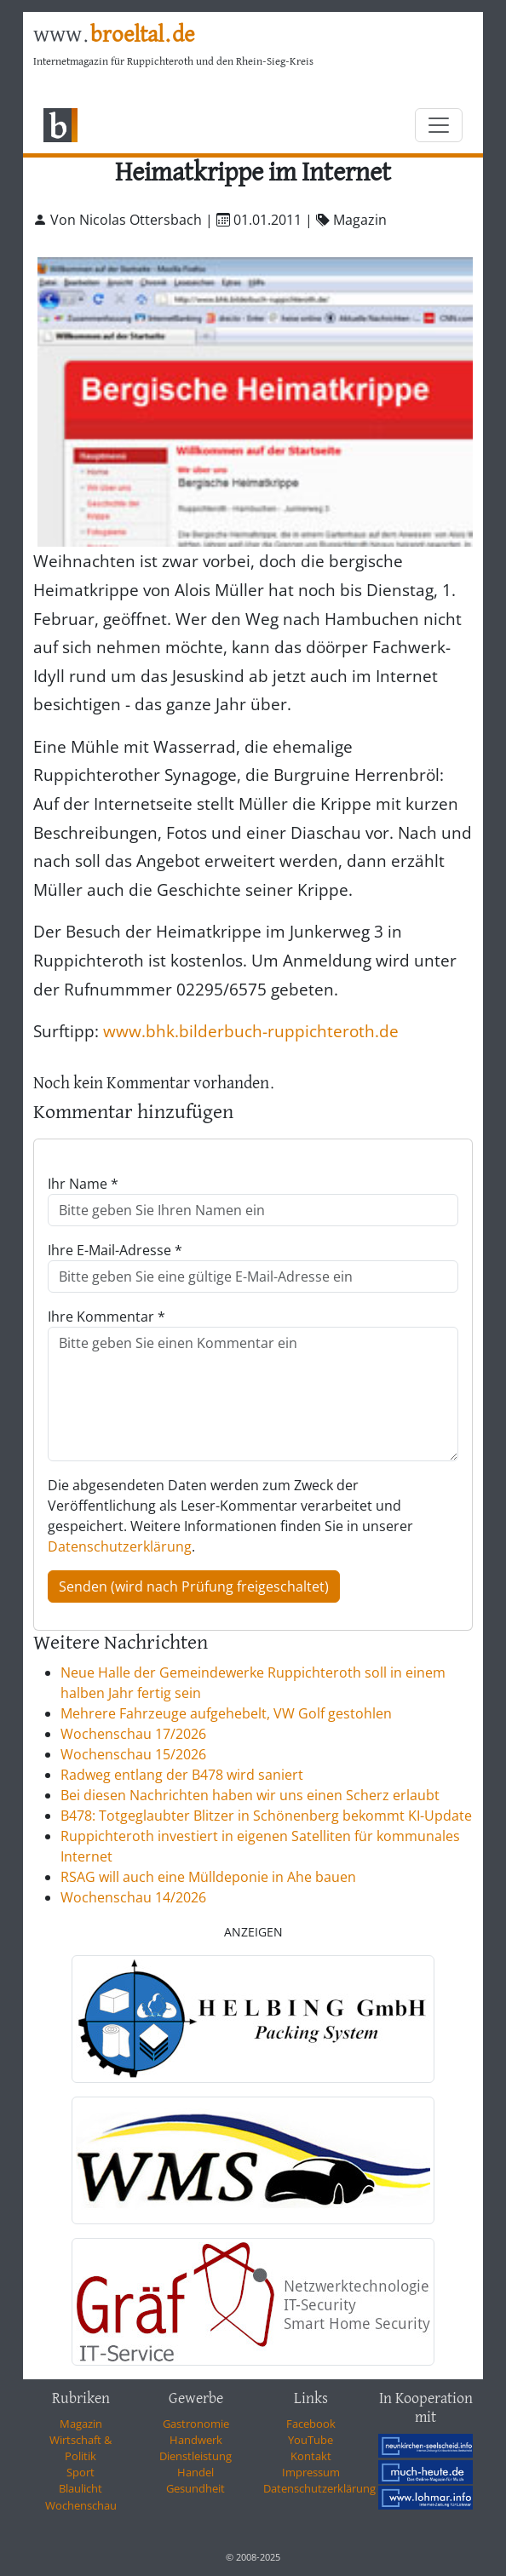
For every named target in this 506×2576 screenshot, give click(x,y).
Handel (195, 2472)
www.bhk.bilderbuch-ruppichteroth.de (251, 1030)
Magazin (81, 2423)
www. (113, 35)
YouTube (310, 2439)
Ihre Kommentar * (106, 1316)
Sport (80, 2472)
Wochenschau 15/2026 (133, 1754)
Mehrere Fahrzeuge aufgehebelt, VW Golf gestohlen (226, 1713)
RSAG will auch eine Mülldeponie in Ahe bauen (208, 1876)
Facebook (311, 2423)
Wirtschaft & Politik (80, 2448)
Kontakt (310, 2456)
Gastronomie (196, 2423)
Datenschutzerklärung (120, 1546)
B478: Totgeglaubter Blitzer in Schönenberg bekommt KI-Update (266, 1815)
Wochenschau (81, 2505)
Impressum (311, 2472)
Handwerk (196, 2439)
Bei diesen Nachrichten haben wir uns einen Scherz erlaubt (250, 1795)
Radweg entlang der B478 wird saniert (181, 1774)
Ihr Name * (83, 1183)
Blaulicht (80, 2488)
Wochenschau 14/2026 (133, 1897)
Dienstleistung (195, 2456)
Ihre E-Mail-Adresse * (115, 1250)
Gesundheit (195, 2488)
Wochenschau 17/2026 (133, 1733)
